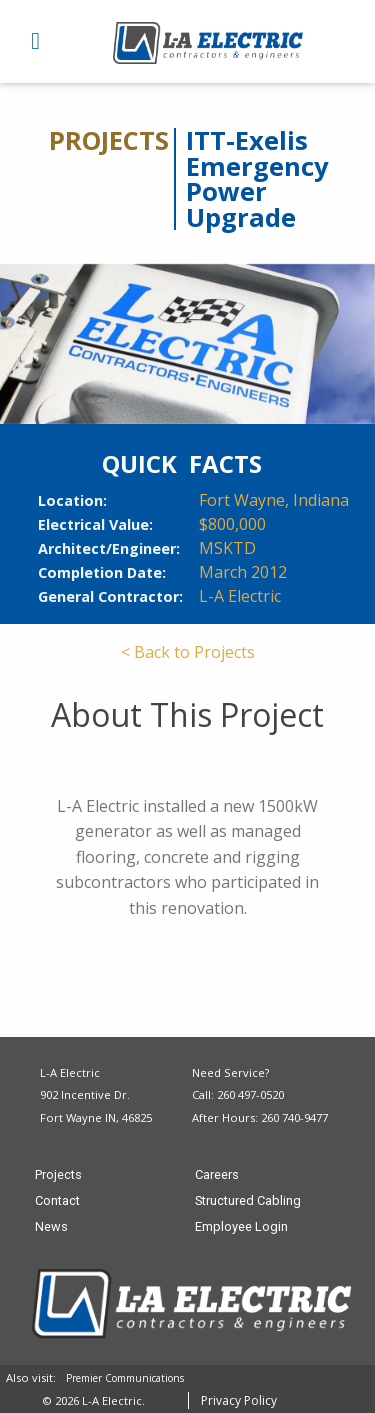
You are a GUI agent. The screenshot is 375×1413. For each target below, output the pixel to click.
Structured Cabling (248, 1201)
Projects (58, 1175)
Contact (57, 1201)
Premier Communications (125, 1378)
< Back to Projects (188, 652)
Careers (217, 1175)
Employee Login (241, 1227)
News (51, 1227)
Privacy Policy (239, 1400)
